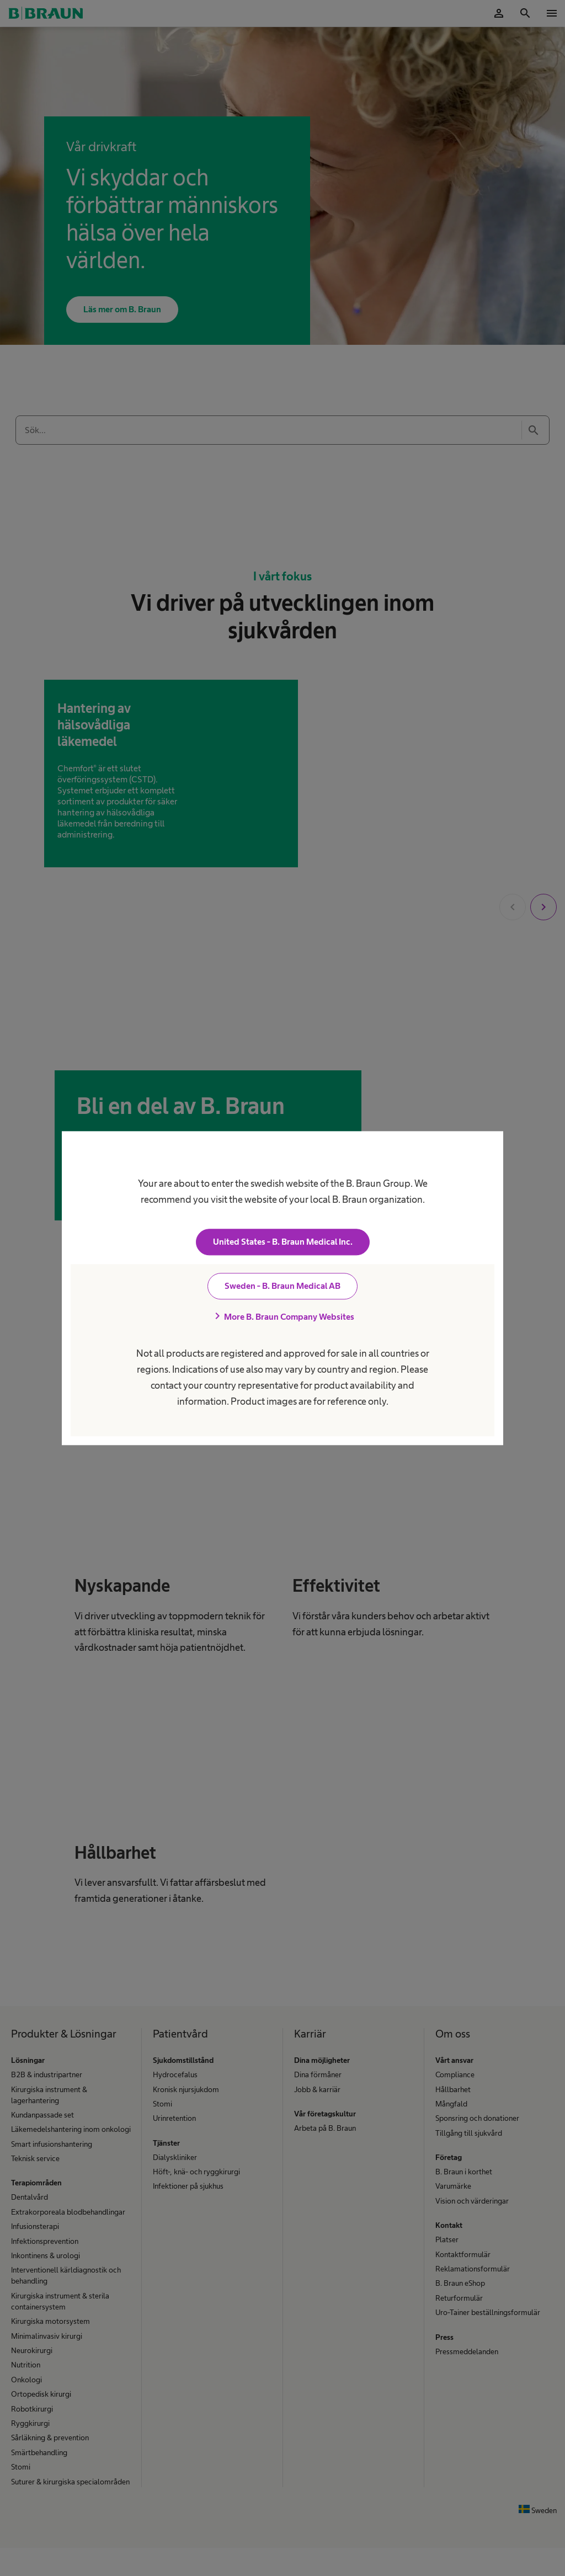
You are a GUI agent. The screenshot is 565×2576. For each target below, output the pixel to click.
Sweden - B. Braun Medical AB (282, 1285)
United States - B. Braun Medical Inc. (283, 1241)
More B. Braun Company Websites (282, 1316)
